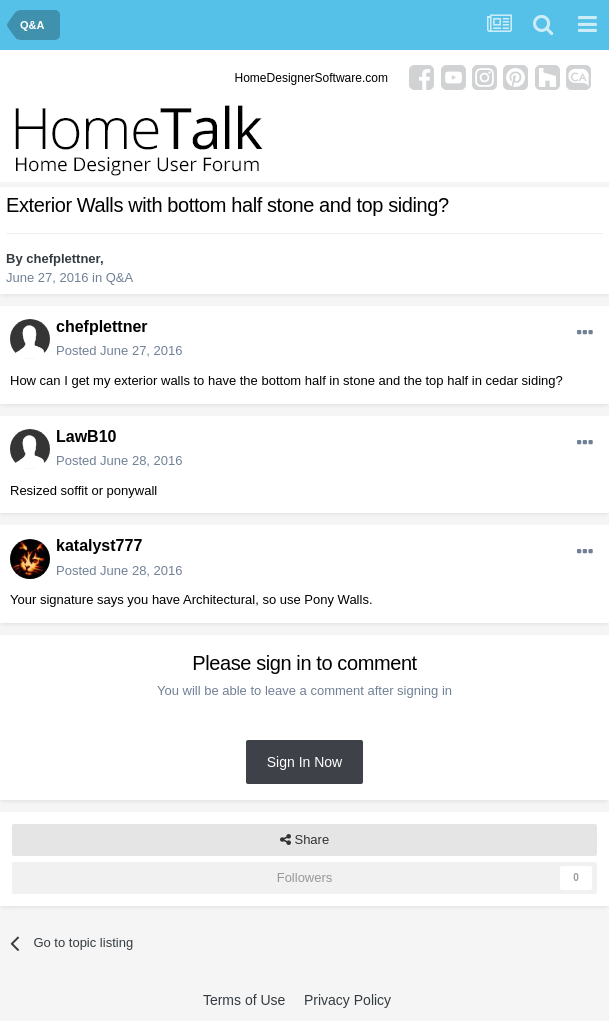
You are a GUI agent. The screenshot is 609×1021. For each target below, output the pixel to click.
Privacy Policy (347, 1000)
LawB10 (86, 436)
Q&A (119, 277)
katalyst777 (99, 545)
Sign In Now (304, 762)
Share (304, 840)
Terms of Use (244, 1000)
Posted (119, 350)
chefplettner (63, 258)
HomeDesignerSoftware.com (311, 78)
